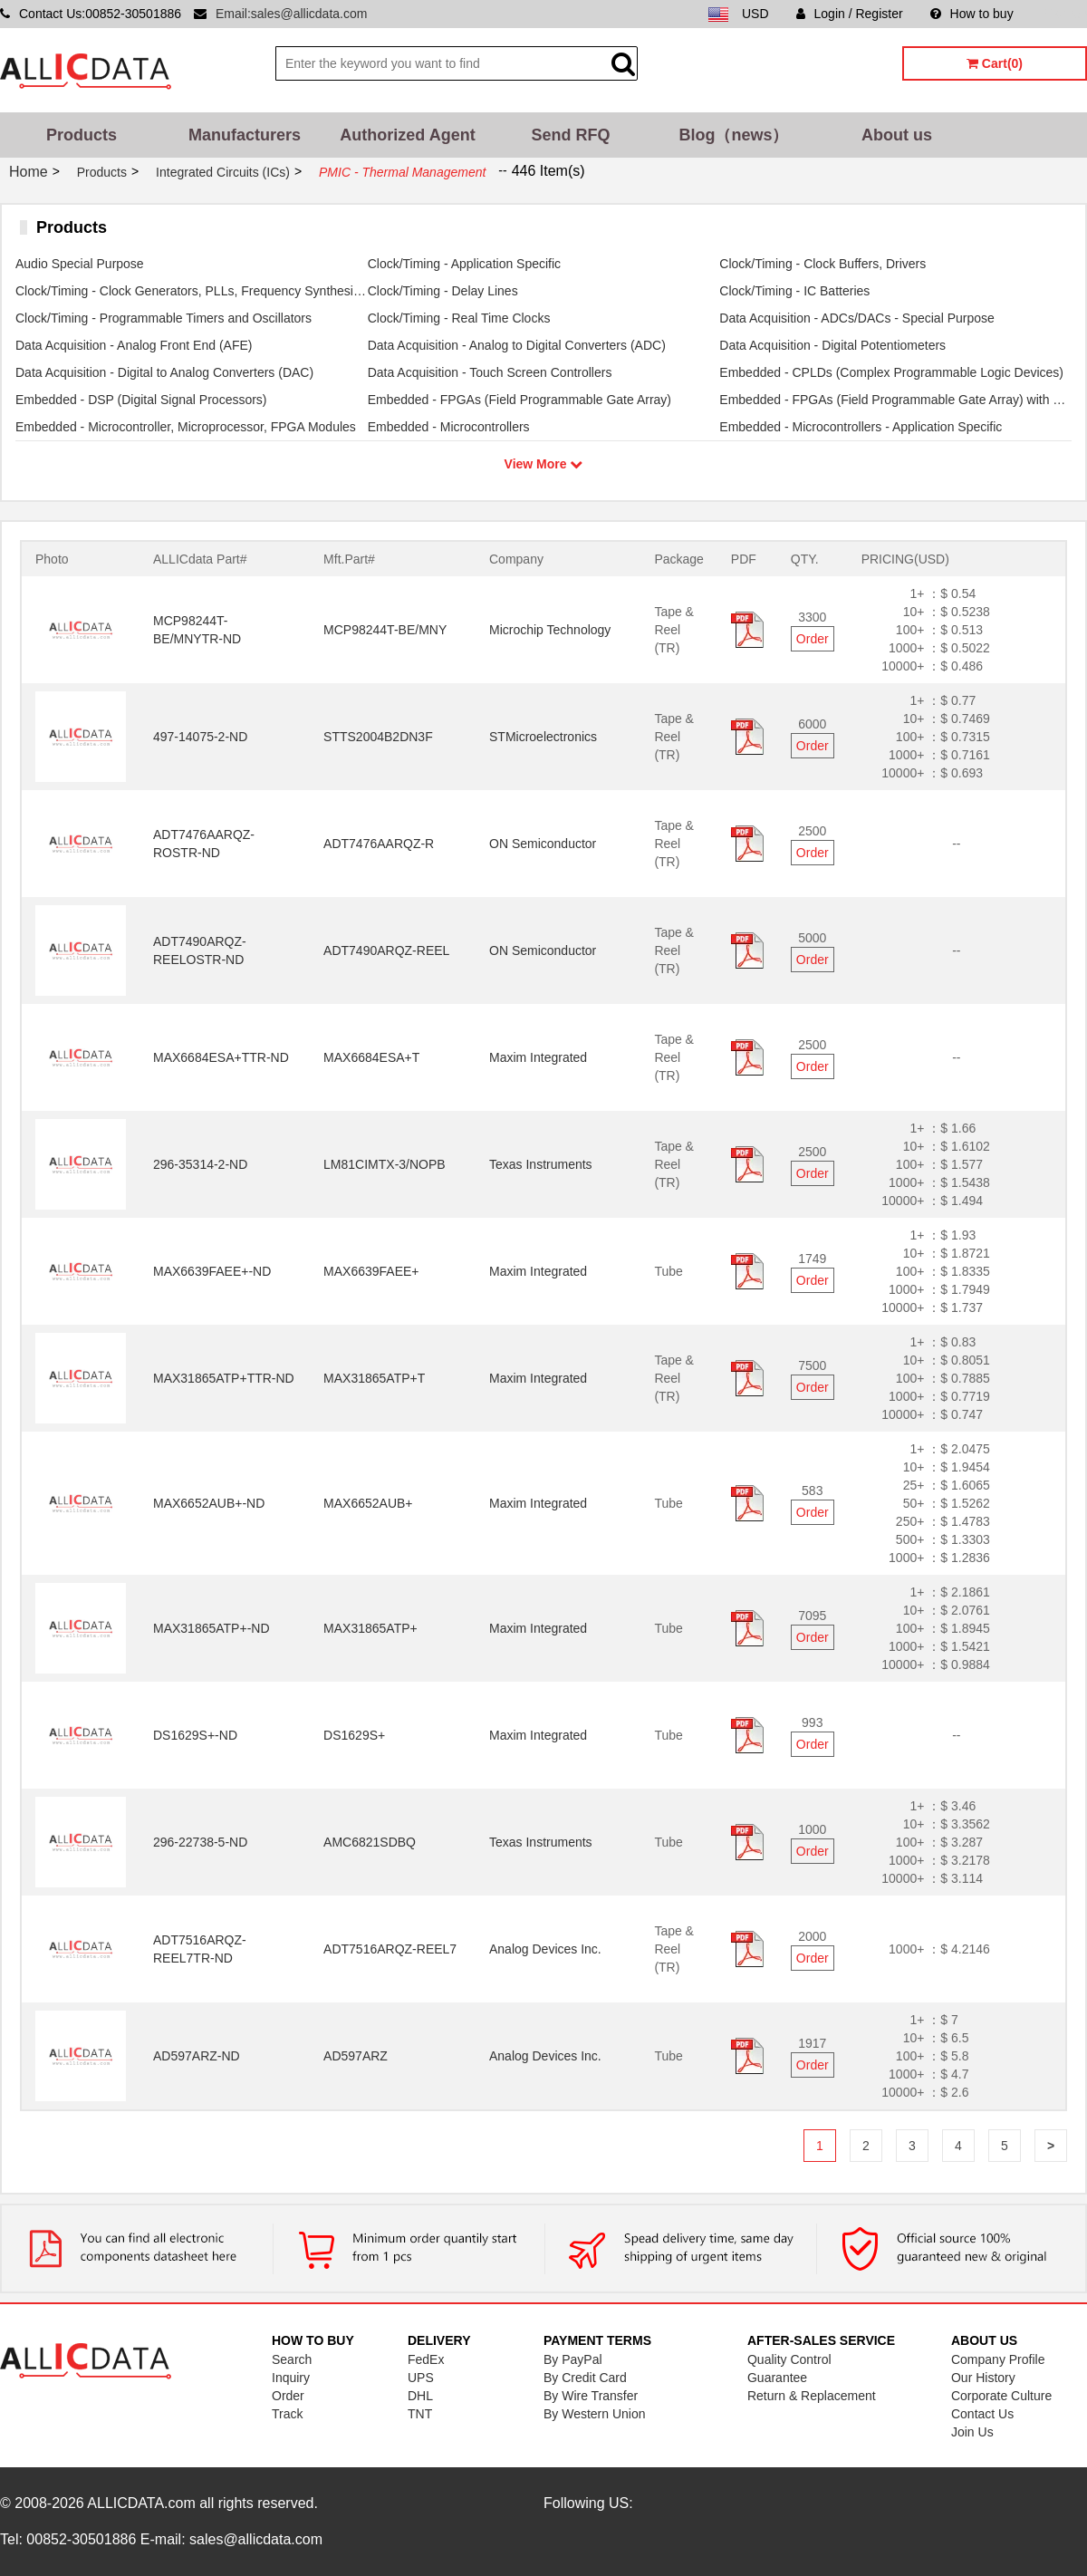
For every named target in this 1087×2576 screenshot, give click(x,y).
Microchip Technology (550, 629)
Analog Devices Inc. (545, 1949)
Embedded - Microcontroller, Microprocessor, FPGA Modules (185, 427)
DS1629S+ (354, 1735)
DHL (420, 2395)
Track (287, 2414)
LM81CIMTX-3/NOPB (384, 1164)
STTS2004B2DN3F (378, 736)
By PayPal (573, 2359)
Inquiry (291, 2377)
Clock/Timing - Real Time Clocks (459, 318)
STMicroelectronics (543, 736)
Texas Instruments (540, 1164)
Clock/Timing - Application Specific (464, 263)
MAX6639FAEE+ (370, 1271)
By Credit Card (585, 2377)
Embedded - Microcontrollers (449, 427)
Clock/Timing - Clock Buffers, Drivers (822, 263)
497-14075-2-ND (200, 736)
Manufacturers (244, 135)
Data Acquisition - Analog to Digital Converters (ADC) (517, 345)
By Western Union (595, 2414)
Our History (983, 2377)
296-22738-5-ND (200, 1842)
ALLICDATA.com (141, 2503)
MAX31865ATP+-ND (211, 1628)
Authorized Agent (407, 135)
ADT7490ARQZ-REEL (386, 950)
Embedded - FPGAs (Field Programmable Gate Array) (519, 399)
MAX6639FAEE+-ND (212, 1271)
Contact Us (982, 2414)
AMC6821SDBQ (369, 1842)
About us (896, 135)
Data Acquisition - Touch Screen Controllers (490, 372)
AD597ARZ (355, 2056)
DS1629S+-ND (195, 1735)
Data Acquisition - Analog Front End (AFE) (133, 345)
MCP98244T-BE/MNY (385, 629)
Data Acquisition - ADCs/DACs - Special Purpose (856, 318)
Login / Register (849, 13)
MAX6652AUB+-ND (209, 1503)
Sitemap (1064, 13)
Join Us (972, 2432)
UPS (421, 2377)
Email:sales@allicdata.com (292, 13)
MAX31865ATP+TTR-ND (223, 1378)
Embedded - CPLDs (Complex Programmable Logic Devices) (891, 372)
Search (292, 2359)
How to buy (972, 13)
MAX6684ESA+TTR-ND (221, 1057)
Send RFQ (570, 135)
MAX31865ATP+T (374, 1378)
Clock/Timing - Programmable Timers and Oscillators (163, 318)
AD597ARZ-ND (196, 2056)
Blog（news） (733, 135)
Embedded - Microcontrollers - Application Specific (860, 427)
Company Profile (998, 2359)
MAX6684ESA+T (371, 1057)
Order (812, 639)
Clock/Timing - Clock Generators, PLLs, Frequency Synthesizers (191, 291)
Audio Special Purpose (79, 263)
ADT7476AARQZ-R (378, 843)
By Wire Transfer (591, 2395)
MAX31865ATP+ (370, 1628)
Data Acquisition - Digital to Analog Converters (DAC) (164, 372)
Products (81, 135)
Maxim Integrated (538, 1057)
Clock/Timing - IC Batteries (794, 291)
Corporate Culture (1001, 2395)
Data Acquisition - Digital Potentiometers (832, 345)
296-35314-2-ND (200, 1164)
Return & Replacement (811, 2395)
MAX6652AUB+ (367, 1503)
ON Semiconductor (542, 843)
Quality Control (789, 2359)
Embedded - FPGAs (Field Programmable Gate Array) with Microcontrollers (895, 399)
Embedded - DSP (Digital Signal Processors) (141, 399)
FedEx (426, 2359)
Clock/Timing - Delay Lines (443, 291)
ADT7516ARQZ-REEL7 (390, 1949)
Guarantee (777, 2377)
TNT (420, 2414)
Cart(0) (995, 63)
